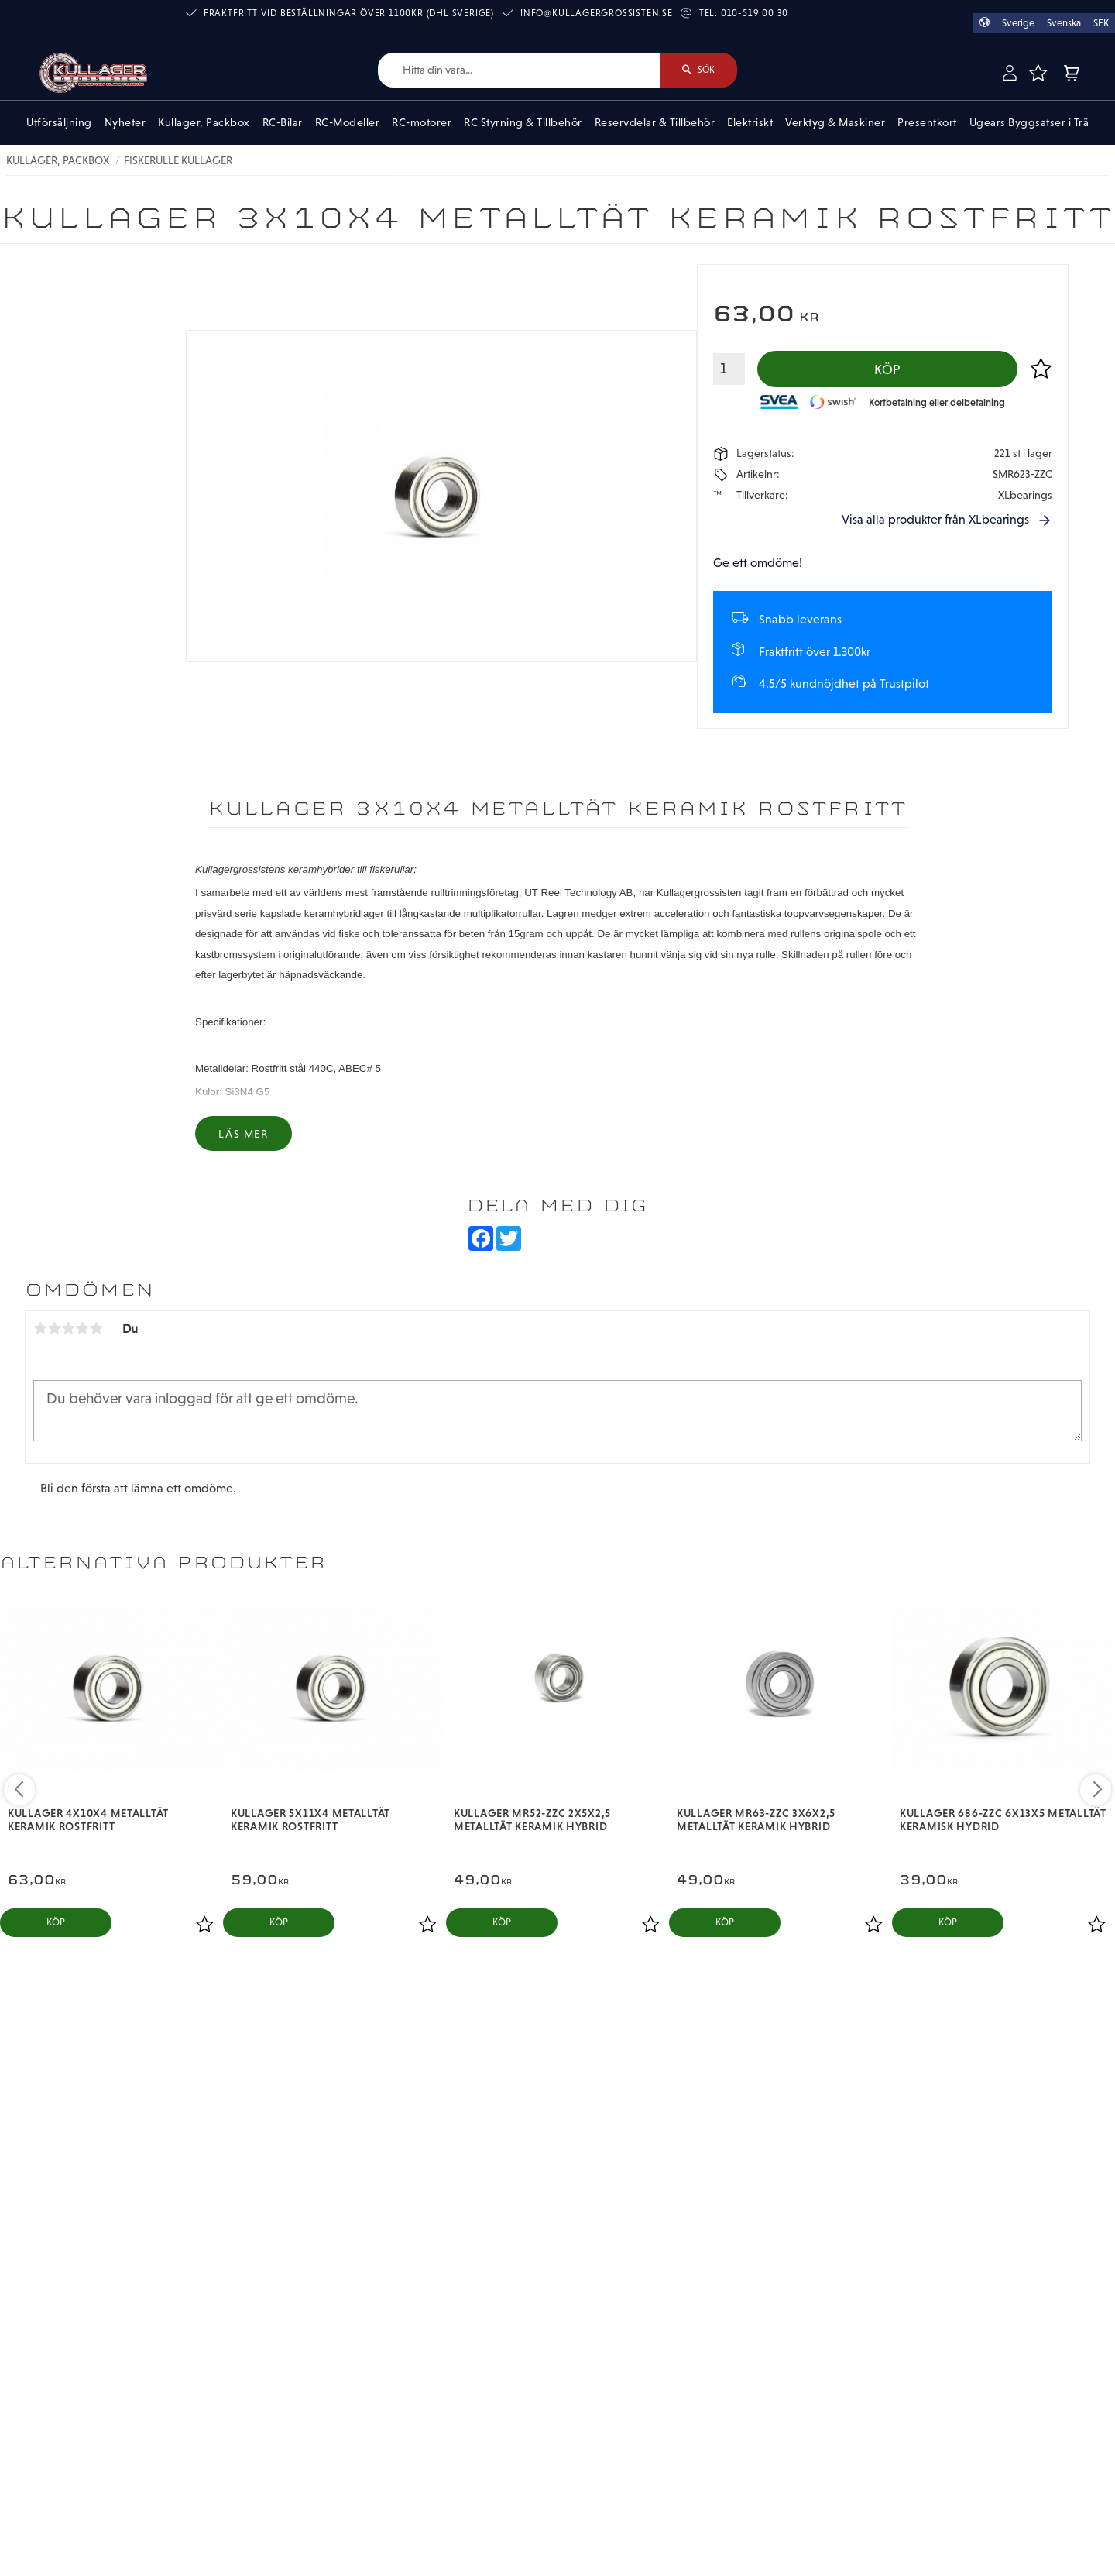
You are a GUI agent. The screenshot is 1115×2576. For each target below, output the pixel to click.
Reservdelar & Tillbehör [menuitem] (655, 122)
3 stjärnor (68, 1328)
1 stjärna (40, 1328)
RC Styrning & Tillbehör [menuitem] (523, 122)
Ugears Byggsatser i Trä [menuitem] (1029, 122)
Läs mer (243, 1134)
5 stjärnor (96, 1328)
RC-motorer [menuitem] (421, 122)
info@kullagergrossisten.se (596, 13)
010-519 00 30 (754, 13)
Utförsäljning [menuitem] (59, 122)
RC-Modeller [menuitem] (347, 122)
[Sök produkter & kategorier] (519, 70)
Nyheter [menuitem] (125, 122)
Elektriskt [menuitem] (750, 122)
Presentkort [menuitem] (927, 122)
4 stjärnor (82, 1328)
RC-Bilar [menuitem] (282, 122)
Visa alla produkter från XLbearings (935, 519)
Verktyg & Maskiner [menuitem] (835, 122)
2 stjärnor (54, 1328)
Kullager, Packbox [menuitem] (204, 122)
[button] (1038, 73)
